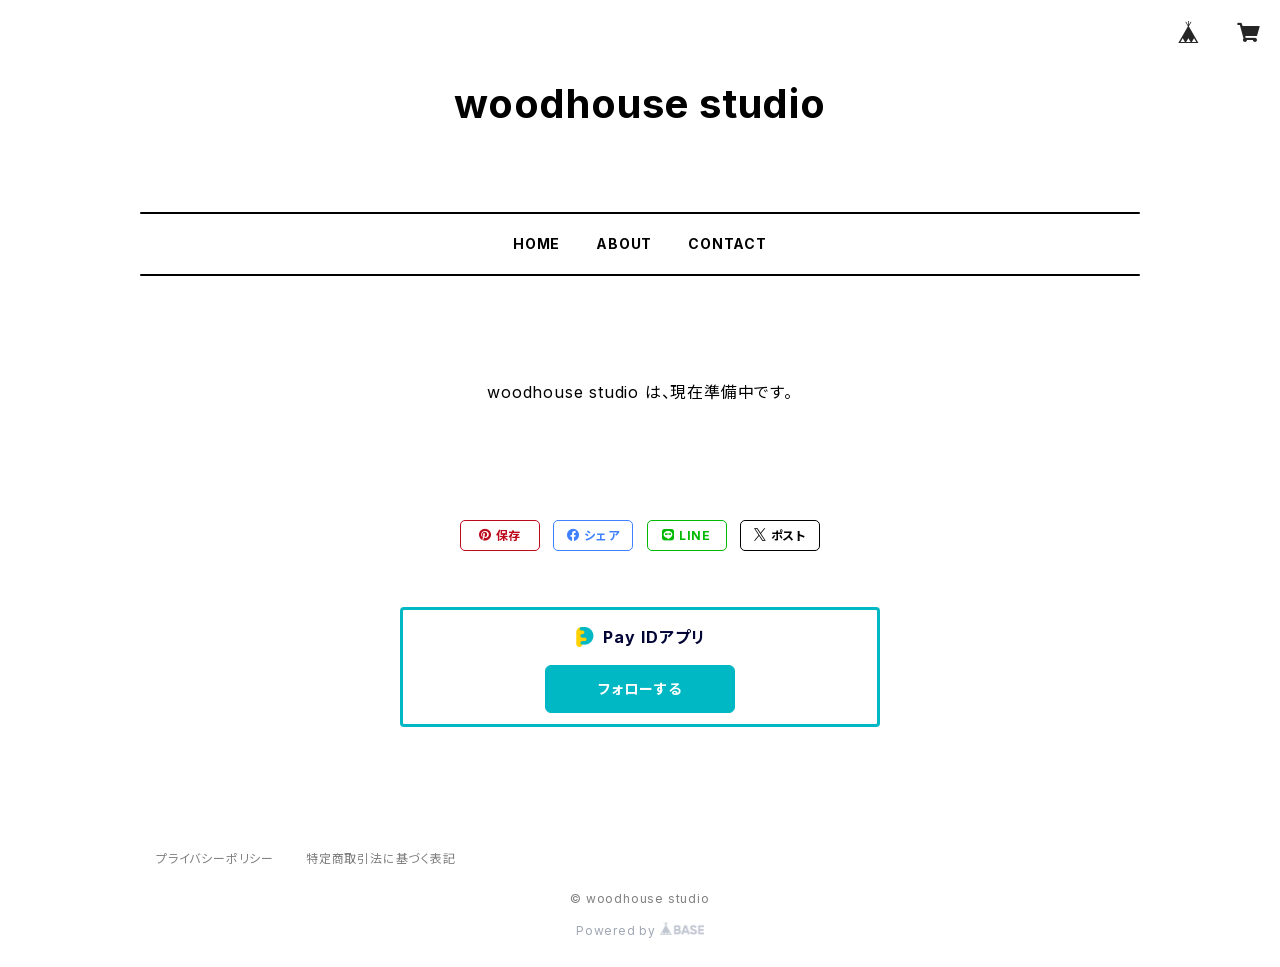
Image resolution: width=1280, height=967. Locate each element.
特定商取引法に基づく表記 (381, 858)
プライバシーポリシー (215, 858)
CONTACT (727, 243)
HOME (536, 243)
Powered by (640, 930)
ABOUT (624, 243)
